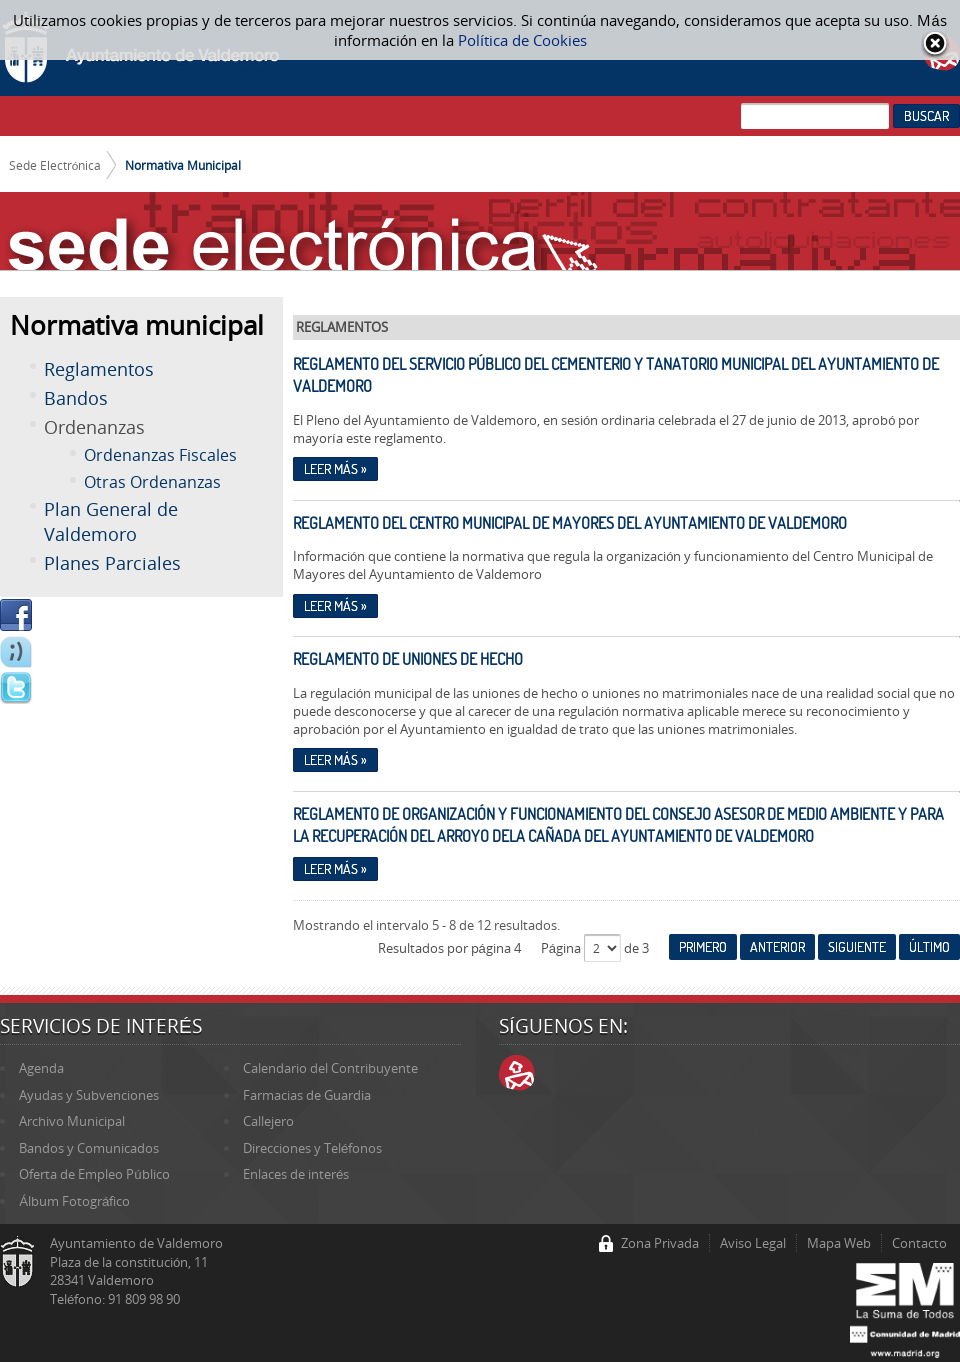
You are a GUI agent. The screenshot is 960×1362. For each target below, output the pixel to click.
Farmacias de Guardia (307, 1095)
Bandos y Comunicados (89, 1148)
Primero (703, 947)
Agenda (41, 1068)
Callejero (268, 1121)
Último (929, 947)
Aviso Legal (753, 1243)
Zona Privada (660, 1243)
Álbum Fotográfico (74, 1201)
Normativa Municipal (183, 165)
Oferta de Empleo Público (94, 1174)
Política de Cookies (522, 40)
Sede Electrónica (55, 165)
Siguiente (857, 947)
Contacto (919, 1243)
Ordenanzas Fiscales (160, 455)
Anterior (777, 947)
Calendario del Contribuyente (330, 1068)
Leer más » (335, 469)
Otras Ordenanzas (152, 482)
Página (562, 948)
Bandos (76, 398)
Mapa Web (839, 1243)
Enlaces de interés (296, 1174)
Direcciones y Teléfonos (312, 1148)
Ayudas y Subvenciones (89, 1095)
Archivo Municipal (72, 1121)
